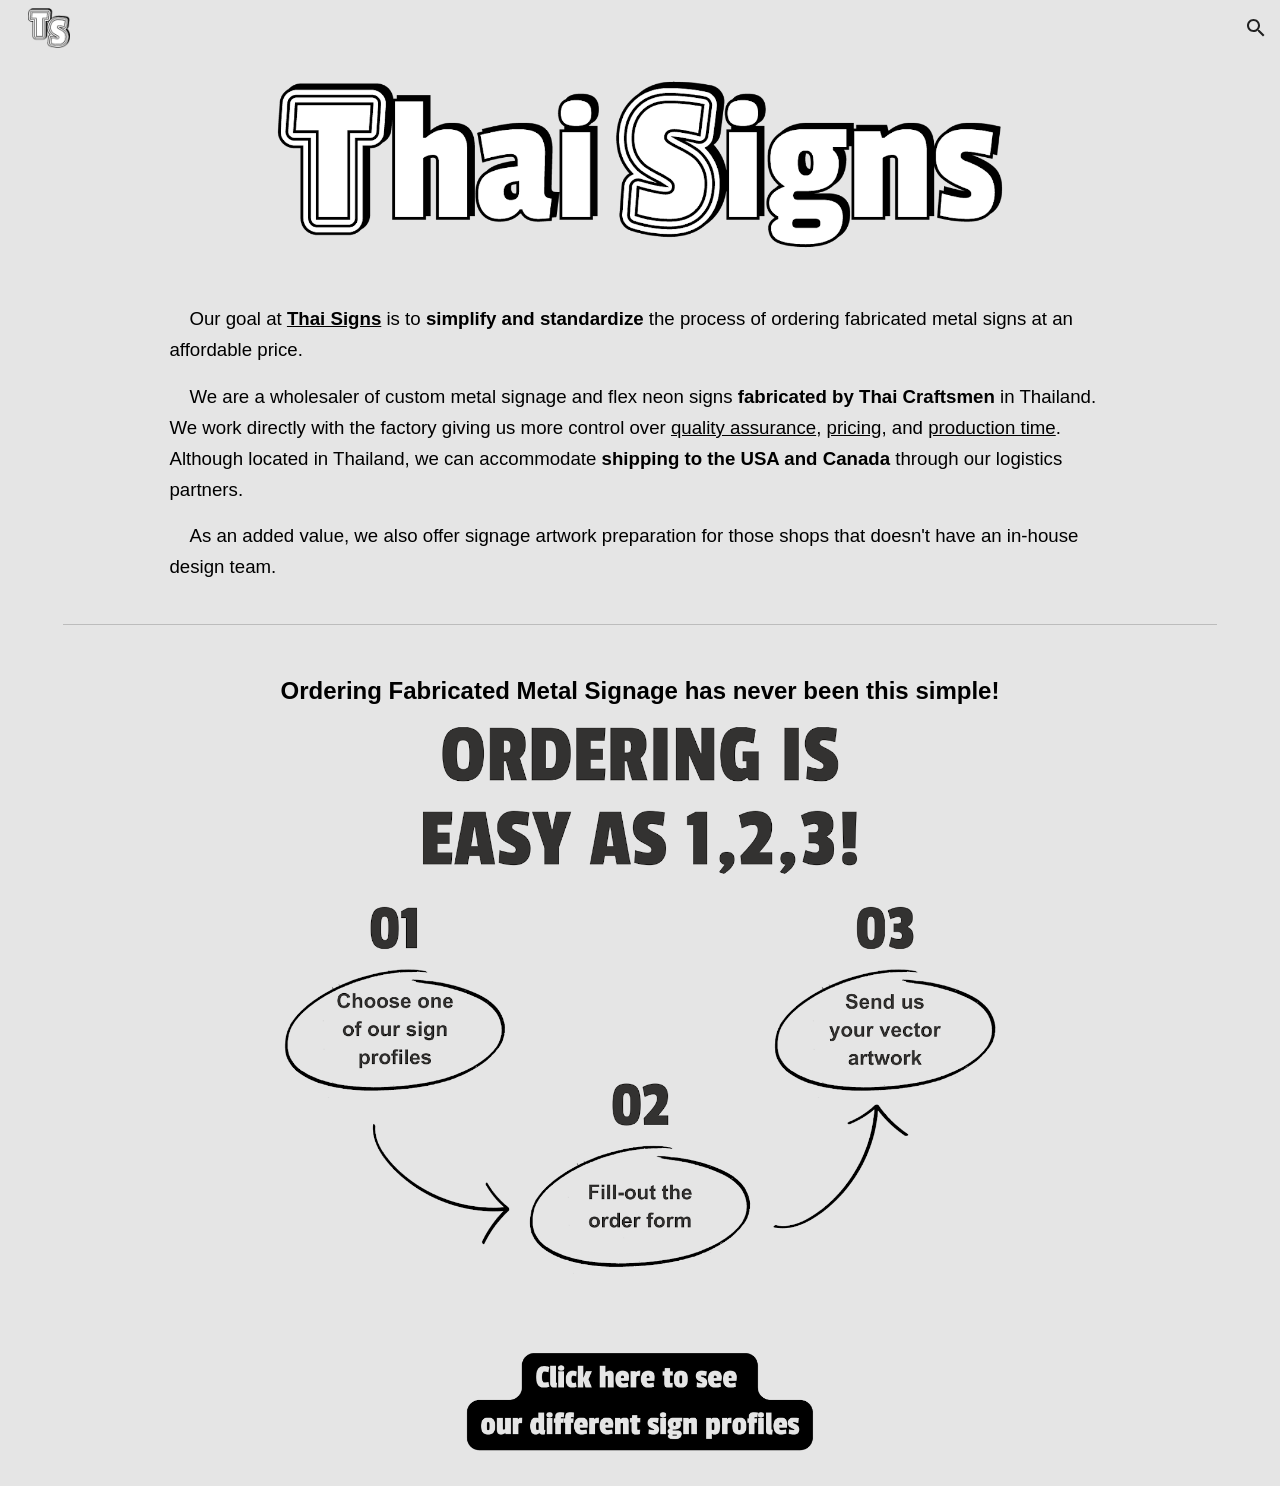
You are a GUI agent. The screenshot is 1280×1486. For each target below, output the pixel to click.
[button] (1256, 28)
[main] (639, 443)
